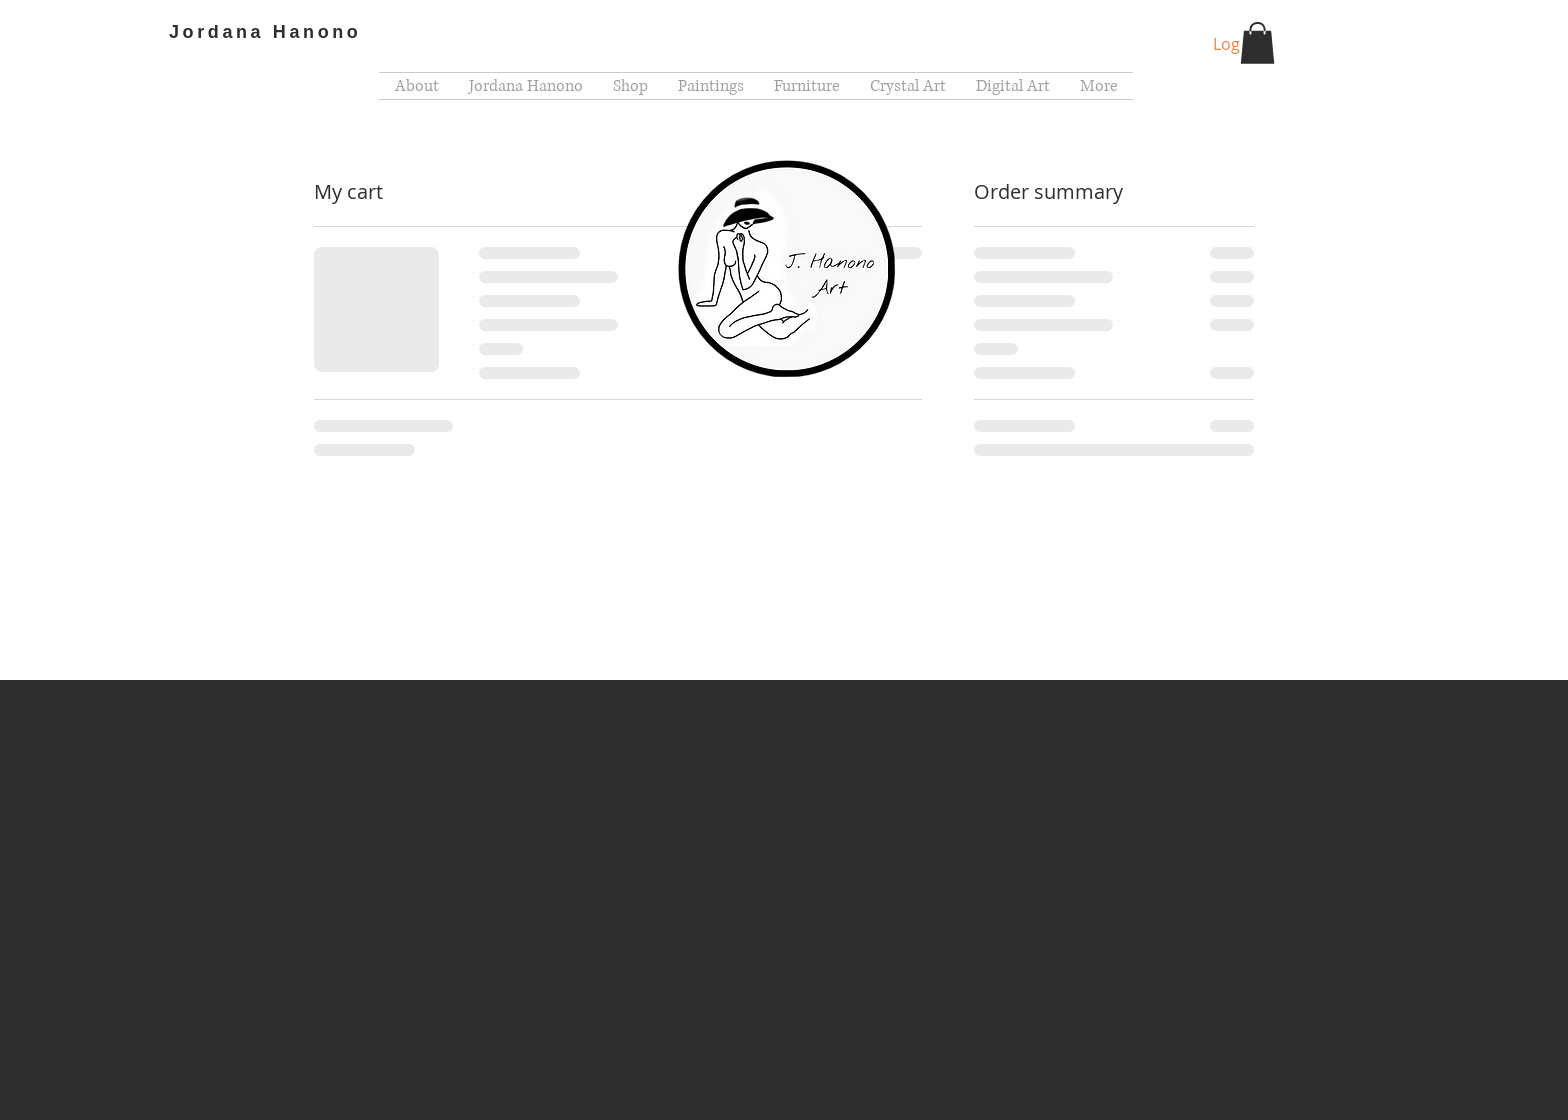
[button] (1257, 43)
